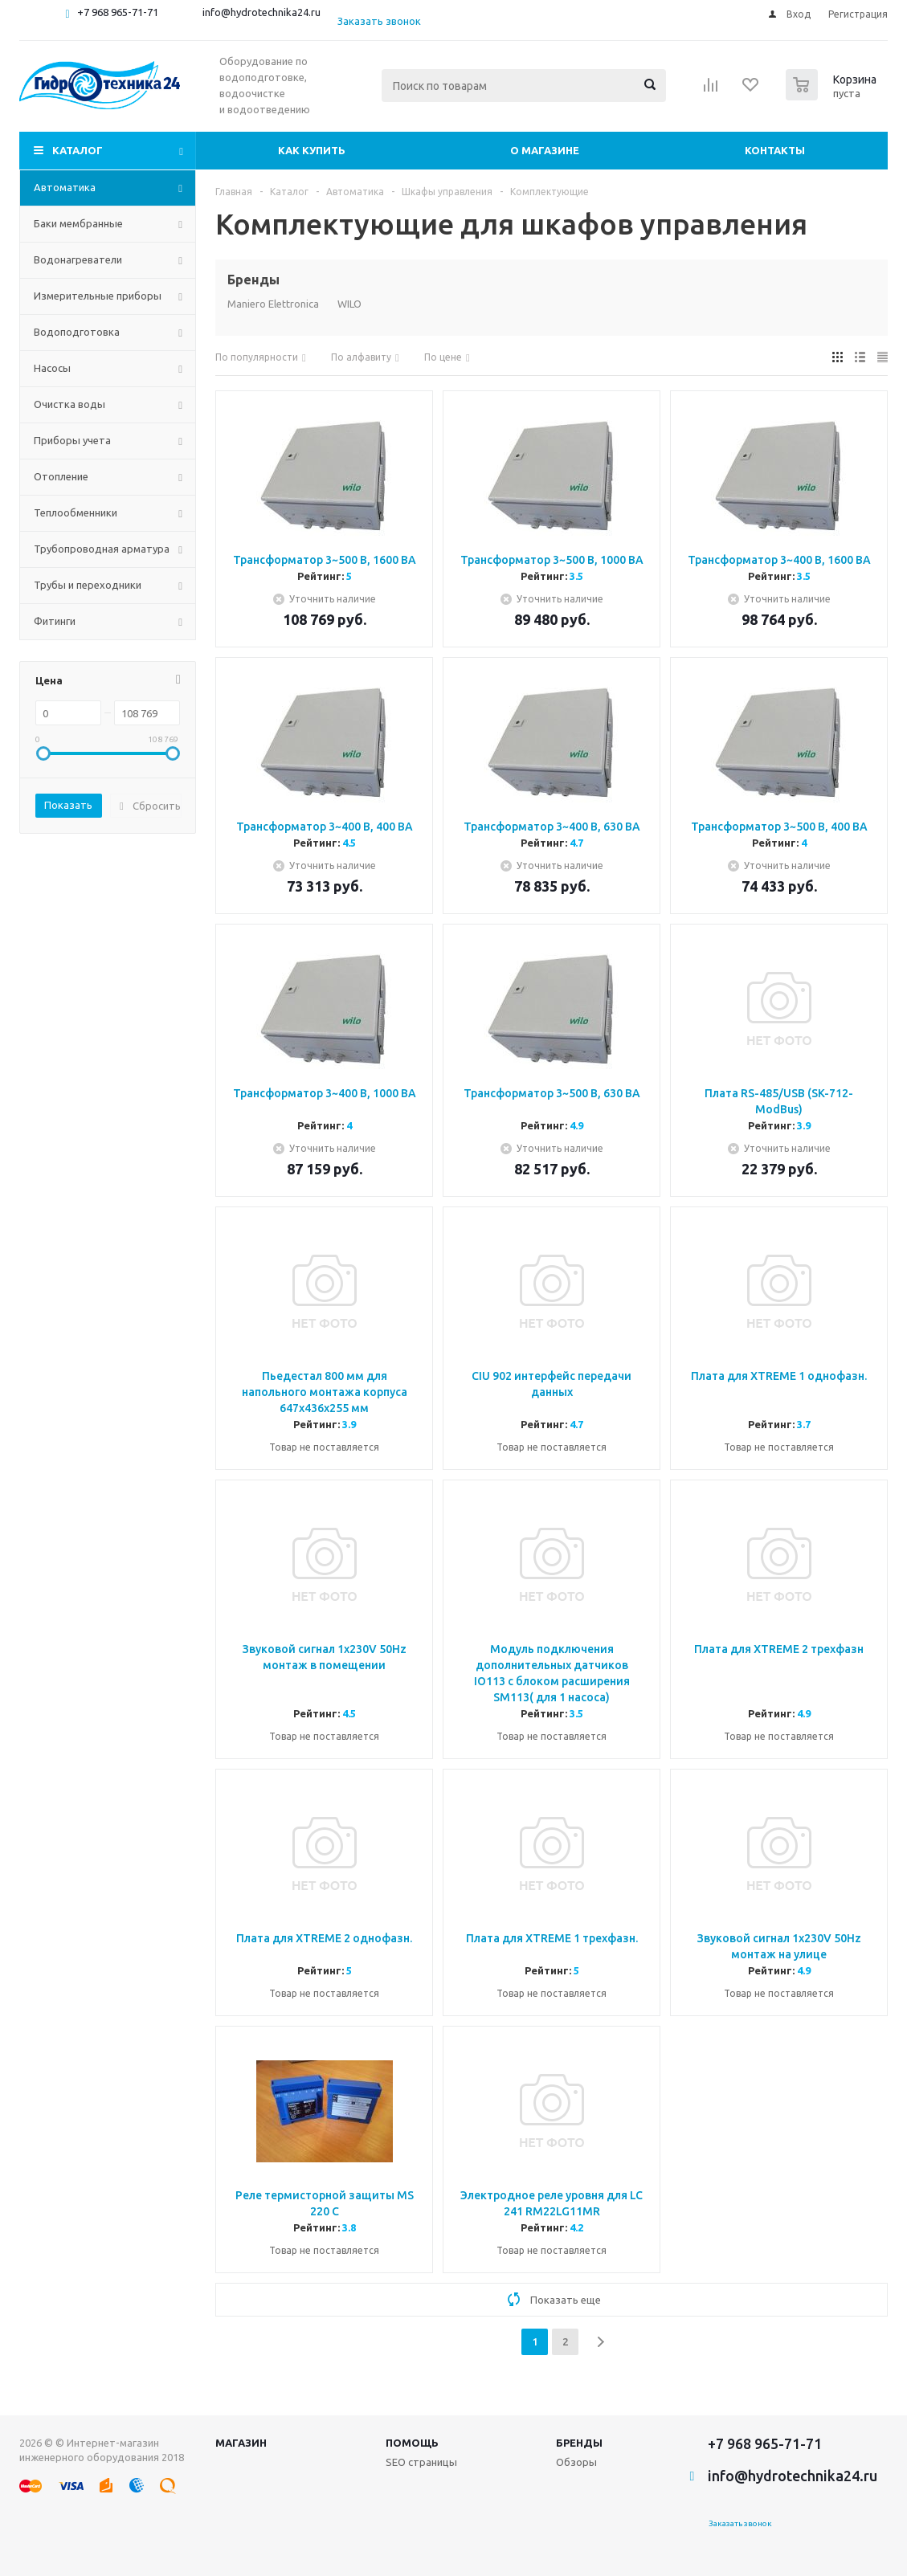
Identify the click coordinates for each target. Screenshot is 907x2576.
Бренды (579, 2442)
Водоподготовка (77, 331)
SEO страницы (421, 2462)
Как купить (311, 150)
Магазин (241, 2442)
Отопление (61, 476)
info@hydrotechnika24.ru (261, 12)
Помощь (412, 2442)
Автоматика (65, 187)
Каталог (77, 150)
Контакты (775, 150)
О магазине (544, 150)
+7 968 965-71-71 (117, 12)
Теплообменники (75, 512)
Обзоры (576, 2462)
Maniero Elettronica (273, 303)
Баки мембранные (78, 223)
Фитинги (55, 621)
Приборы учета (72, 440)
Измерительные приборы (97, 295)
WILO (349, 303)
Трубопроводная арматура (102, 548)
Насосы (52, 368)
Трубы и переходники (87, 584)
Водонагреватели (78, 259)
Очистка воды (69, 404)
